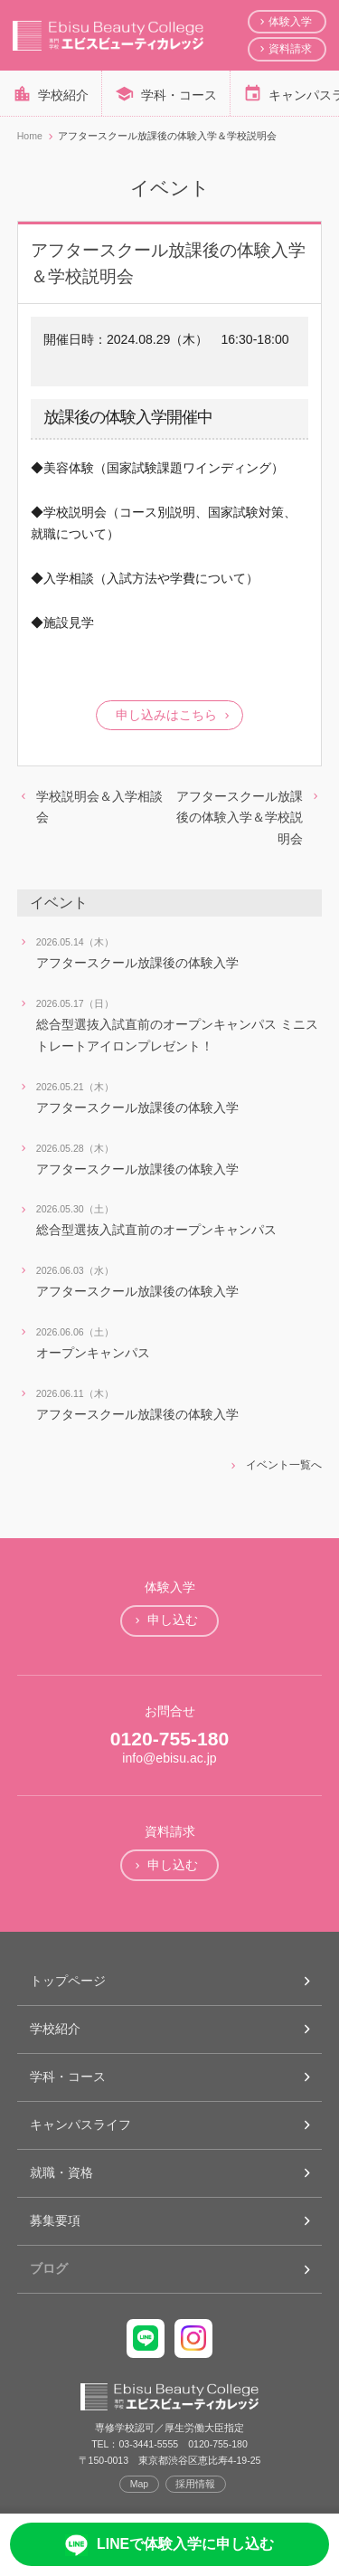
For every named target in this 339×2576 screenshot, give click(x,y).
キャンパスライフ (80, 2124)
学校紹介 (63, 95)
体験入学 (290, 21)
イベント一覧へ (284, 1465)
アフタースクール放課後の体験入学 (137, 962)
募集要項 (55, 2220)
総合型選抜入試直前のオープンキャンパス (156, 1229)
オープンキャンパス (93, 1352)
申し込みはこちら (166, 715)
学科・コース (179, 95)
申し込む (172, 1619)
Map (139, 2483)
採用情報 (195, 2483)
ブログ (49, 2268)
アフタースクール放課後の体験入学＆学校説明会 (239, 818)
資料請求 (290, 49)
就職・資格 (61, 2172)
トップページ (68, 1980)
